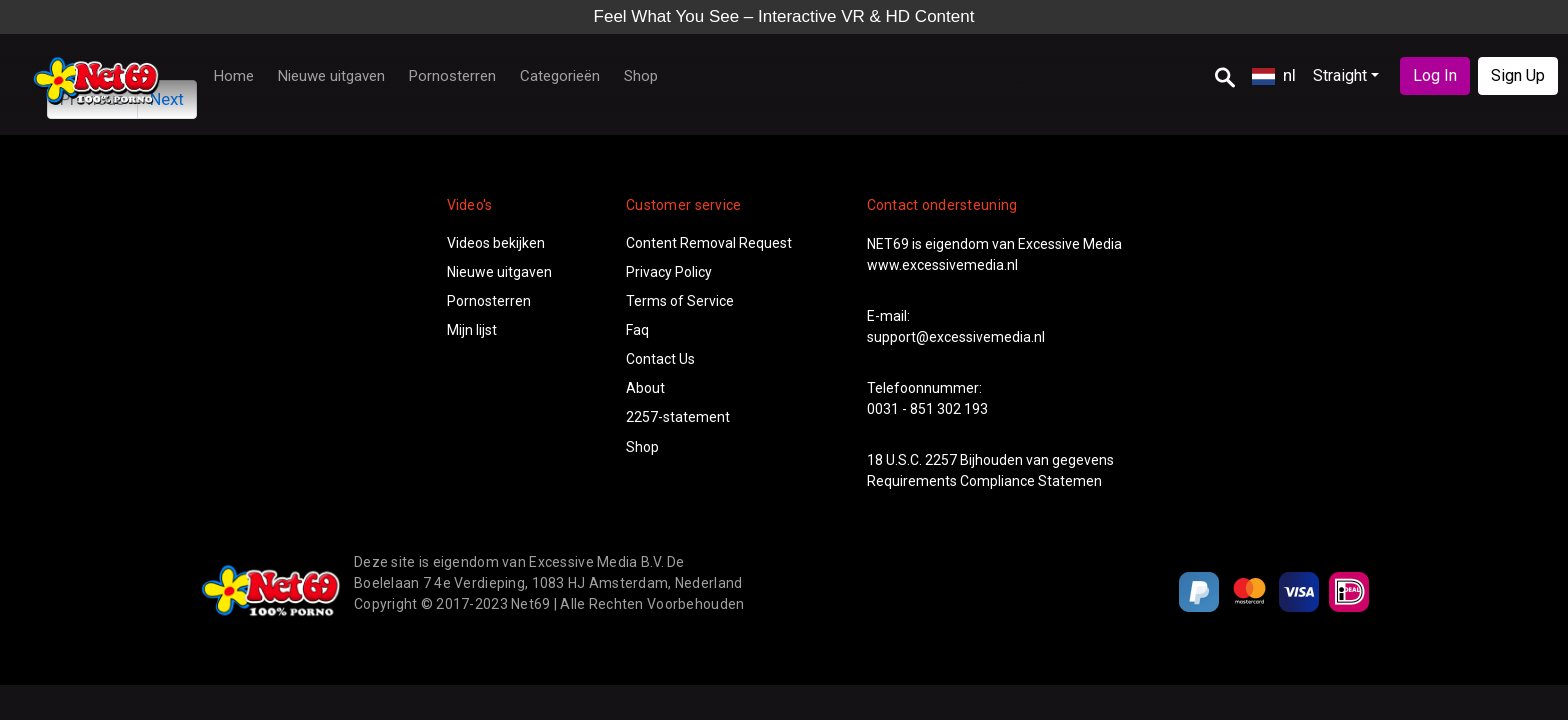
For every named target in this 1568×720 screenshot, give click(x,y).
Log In (1435, 75)
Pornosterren (452, 76)
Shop (641, 76)
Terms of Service (680, 301)
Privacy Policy (669, 272)
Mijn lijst (472, 330)
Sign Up (1518, 75)
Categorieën (560, 76)
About (645, 388)
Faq (637, 330)
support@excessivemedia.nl (956, 337)
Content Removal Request (709, 243)
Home (234, 76)
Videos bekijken (496, 243)
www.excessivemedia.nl (942, 265)
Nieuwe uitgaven (331, 76)
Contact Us (660, 359)
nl (1274, 75)
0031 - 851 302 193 (927, 409)
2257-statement (678, 417)
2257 (941, 460)
